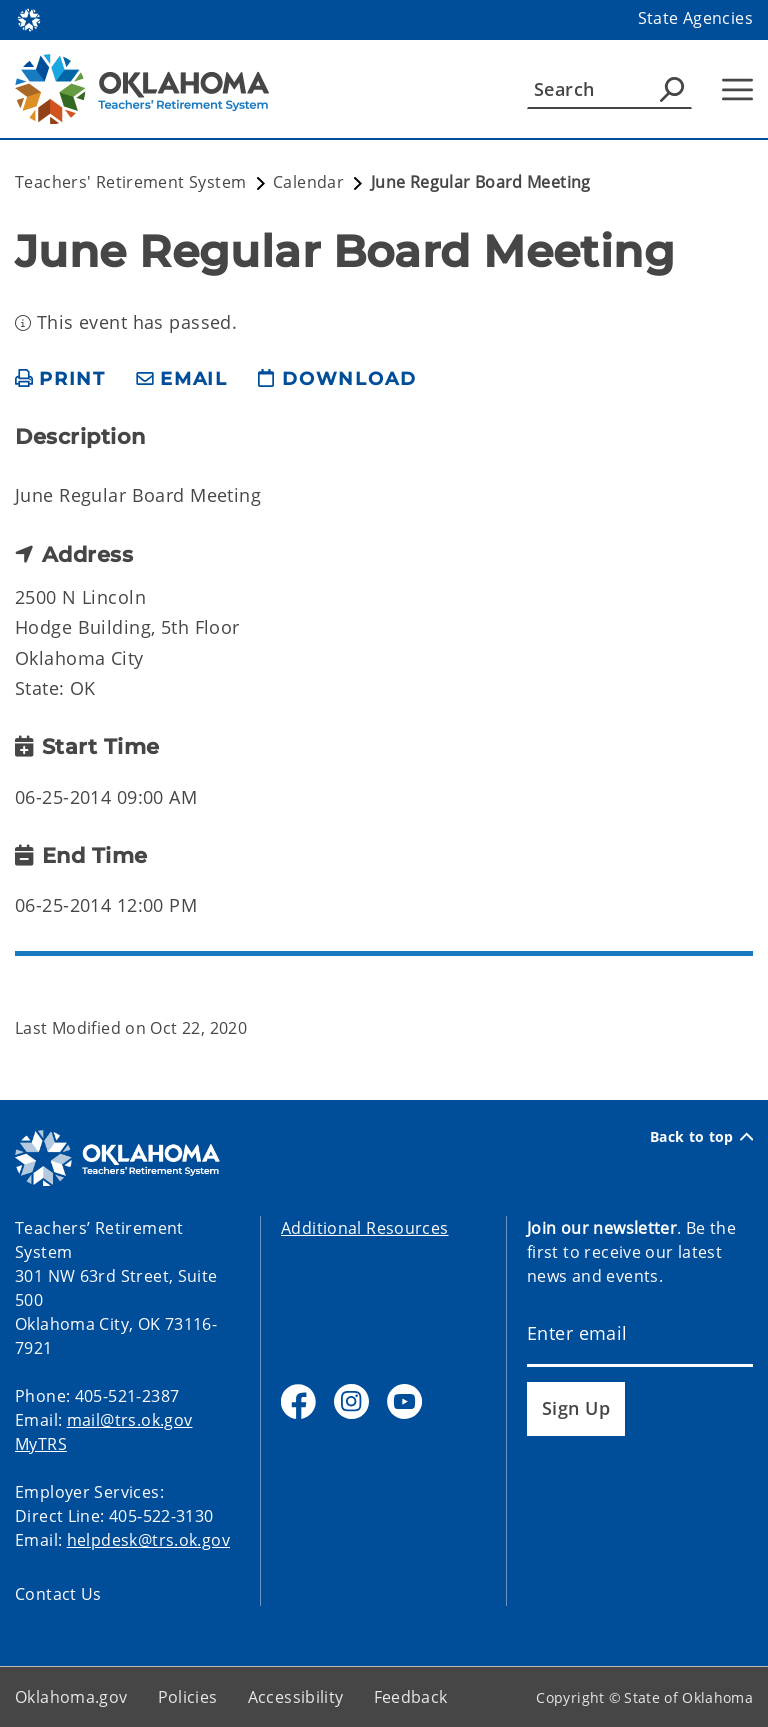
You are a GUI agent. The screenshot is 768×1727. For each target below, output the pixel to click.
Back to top (701, 1137)
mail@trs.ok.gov (130, 1420)
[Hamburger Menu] (737, 89)
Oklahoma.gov (71, 1697)
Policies (188, 1697)
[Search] (609, 89)
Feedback (411, 1697)
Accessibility (296, 1697)
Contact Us (58, 1594)
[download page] (337, 379)
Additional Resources (365, 1228)
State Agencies (695, 18)
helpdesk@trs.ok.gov (148, 1540)
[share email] (182, 379)
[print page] (60, 379)
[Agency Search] (672, 89)
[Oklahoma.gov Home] (29, 18)
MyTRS (41, 1444)
